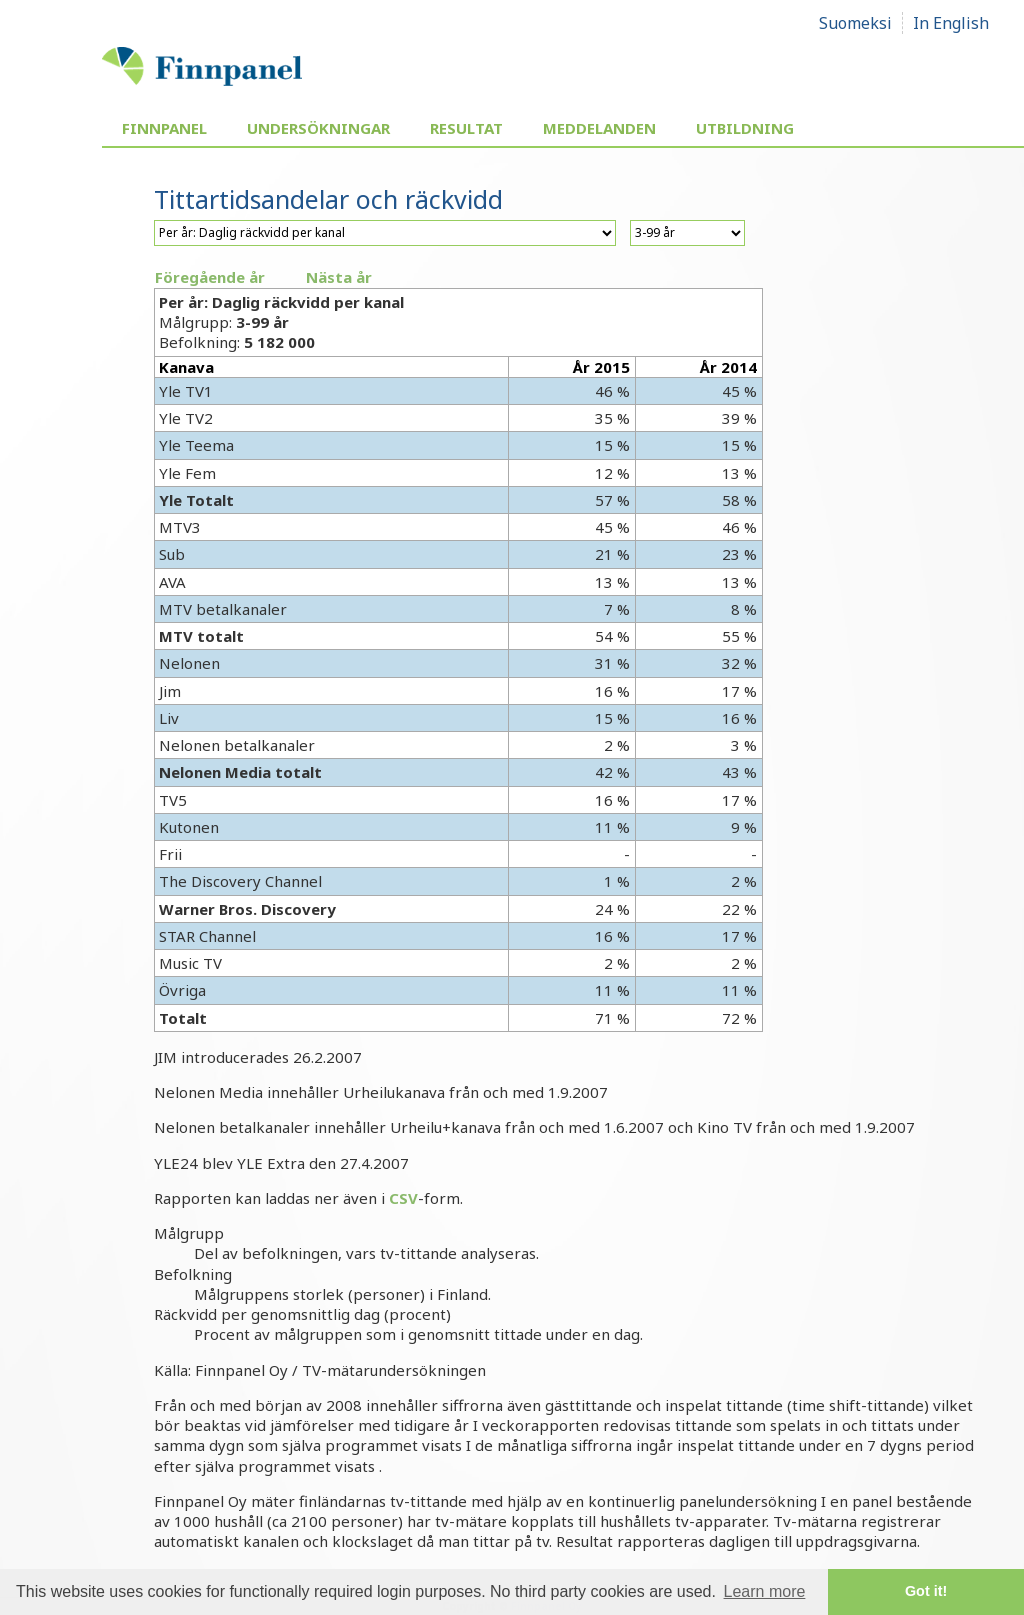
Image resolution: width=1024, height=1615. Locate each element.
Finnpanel (164, 128)
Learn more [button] (765, 1591)
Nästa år (339, 277)
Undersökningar (318, 128)
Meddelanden (599, 128)
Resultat (466, 128)
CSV (403, 1198)
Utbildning (745, 128)
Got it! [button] (926, 1591)
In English (951, 23)
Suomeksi (855, 23)
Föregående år (210, 277)
